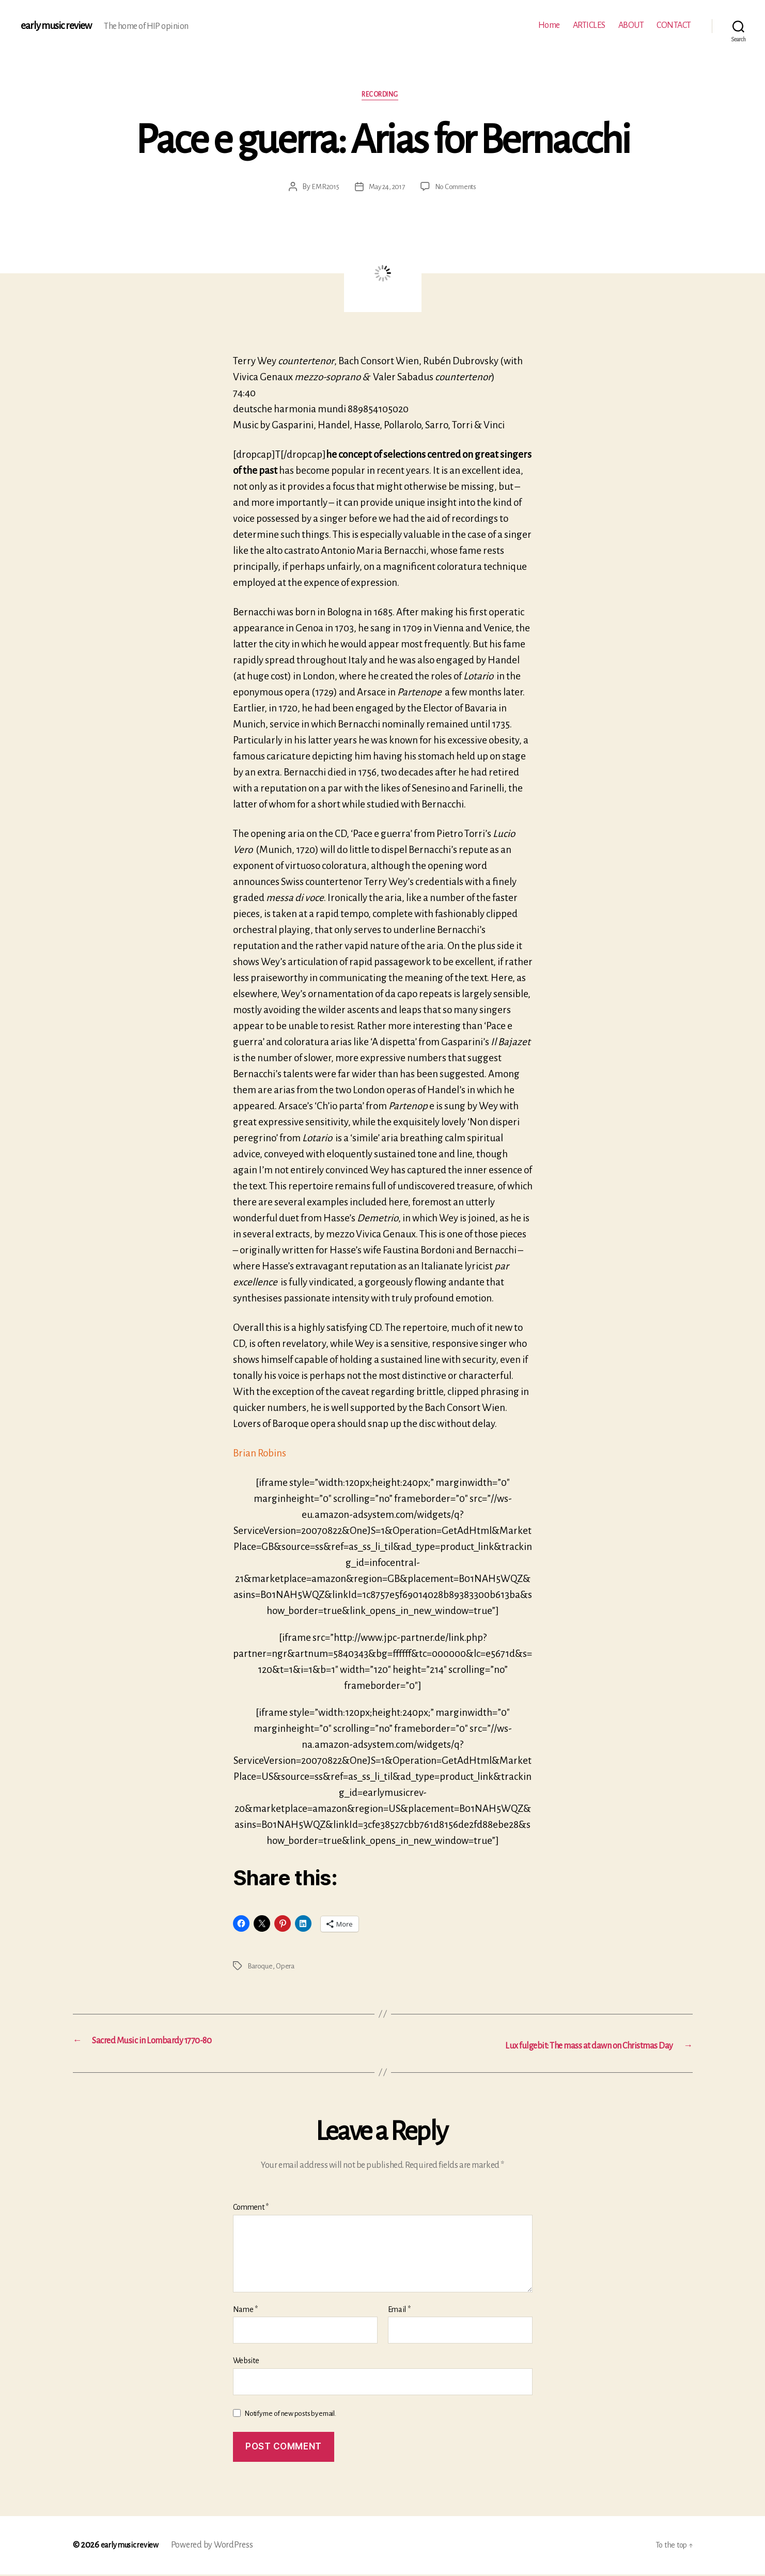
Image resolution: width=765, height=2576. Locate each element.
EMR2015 (321, 189)
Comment (251, 2209)
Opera (287, 1969)
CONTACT (674, 25)
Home (549, 25)
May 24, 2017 (385, 189)
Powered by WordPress (220, 2546)
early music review (60, 26)
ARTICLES (589, 25)
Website (246, 2362)
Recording (382, 97)
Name (245, 2311)
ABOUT (631, 25)
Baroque (260, 1969)
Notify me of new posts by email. (290, 2415)
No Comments (459, 189)
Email (399, 2311)
